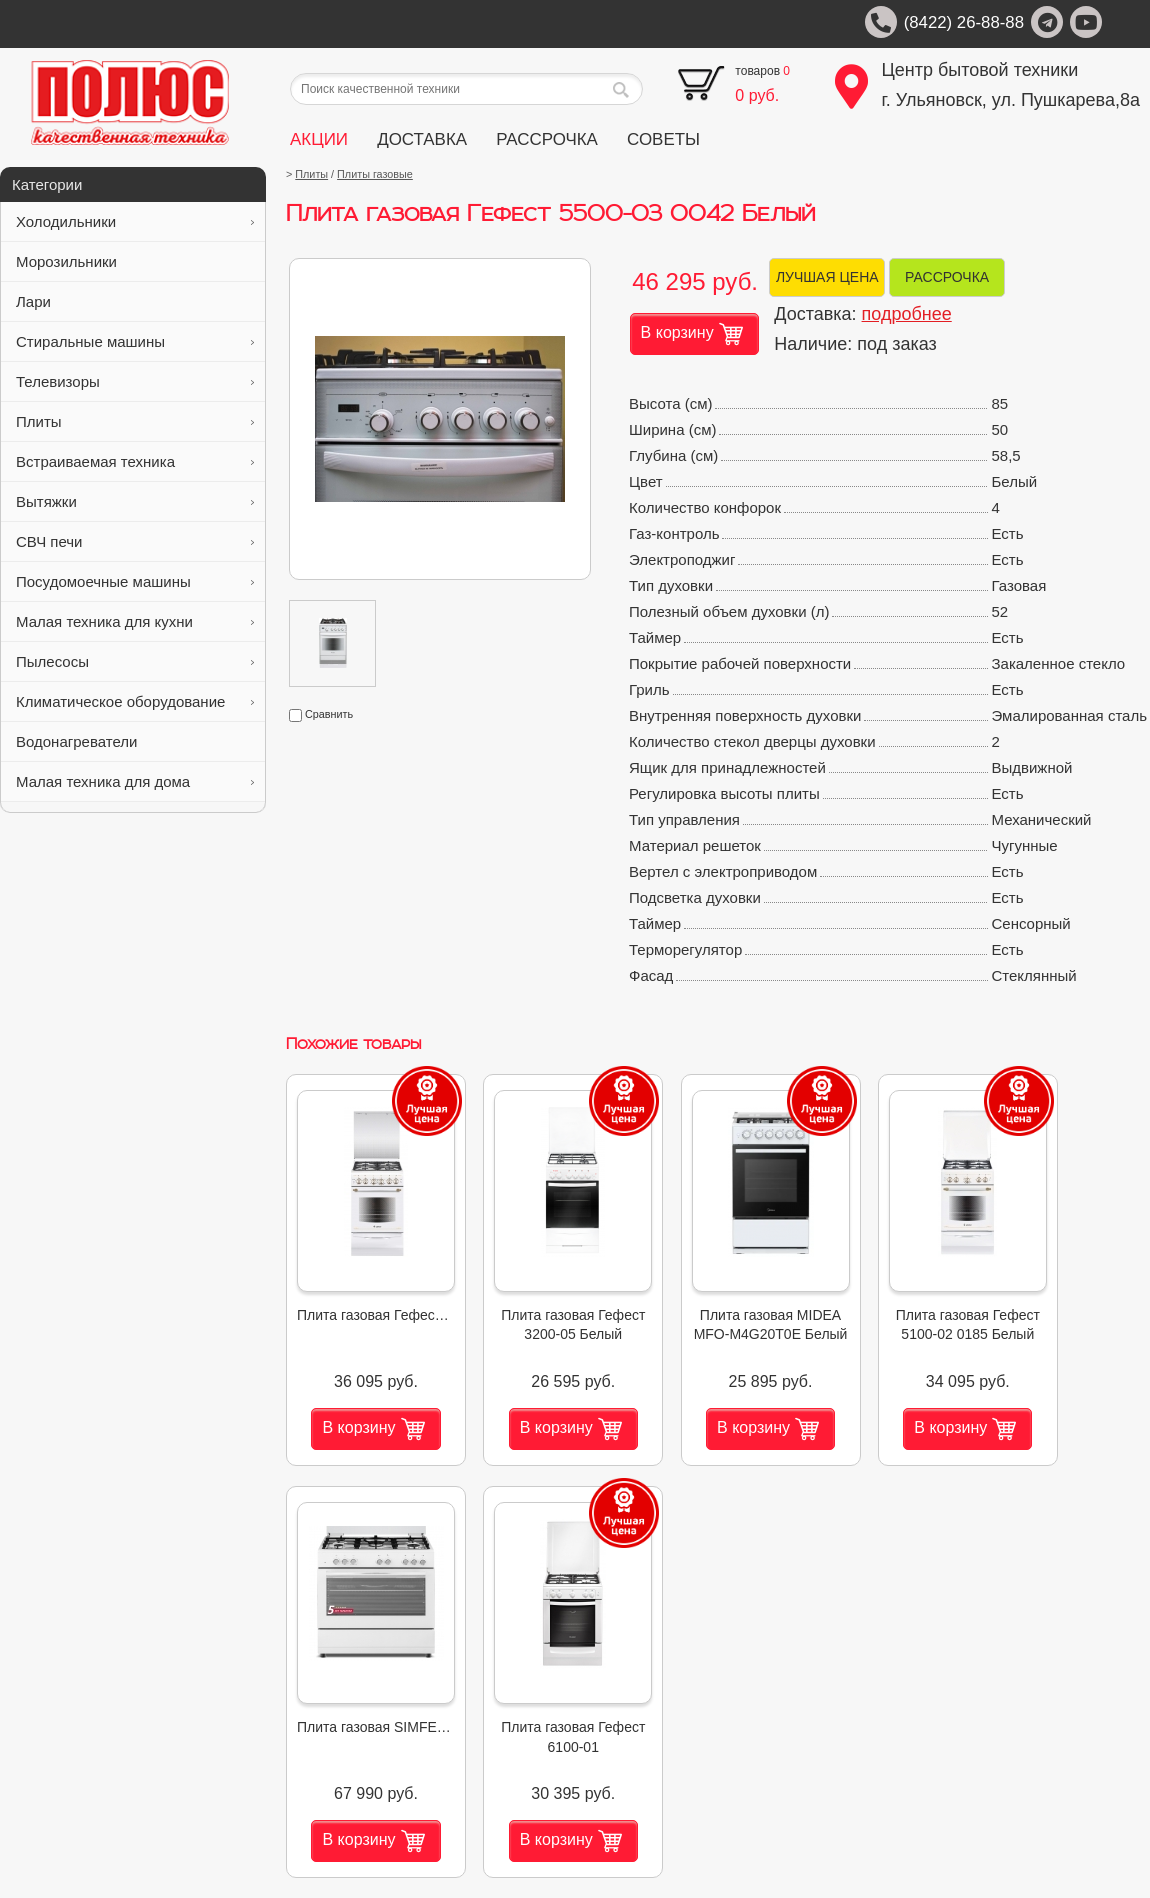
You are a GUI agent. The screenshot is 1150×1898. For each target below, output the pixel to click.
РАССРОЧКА (547, 139)
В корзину (692, 334)
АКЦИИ (319, 139)
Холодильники (135, 221)
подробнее (907, 314)
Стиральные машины (135, 341)
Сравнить (321, 714)
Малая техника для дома (135, 781)
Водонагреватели (135, 741)
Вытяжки (135, 501)
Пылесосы (135, 661)
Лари (135, 301)
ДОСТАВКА (422, 139)
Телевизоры (135, 381)
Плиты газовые (375, 174)
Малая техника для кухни (135, 621)
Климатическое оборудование (135, 701)
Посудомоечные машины (135, 581)
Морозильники (135, 261)
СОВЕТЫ (663, 139)
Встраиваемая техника (135, 461)
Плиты (135, 421)
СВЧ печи (135, 541)
